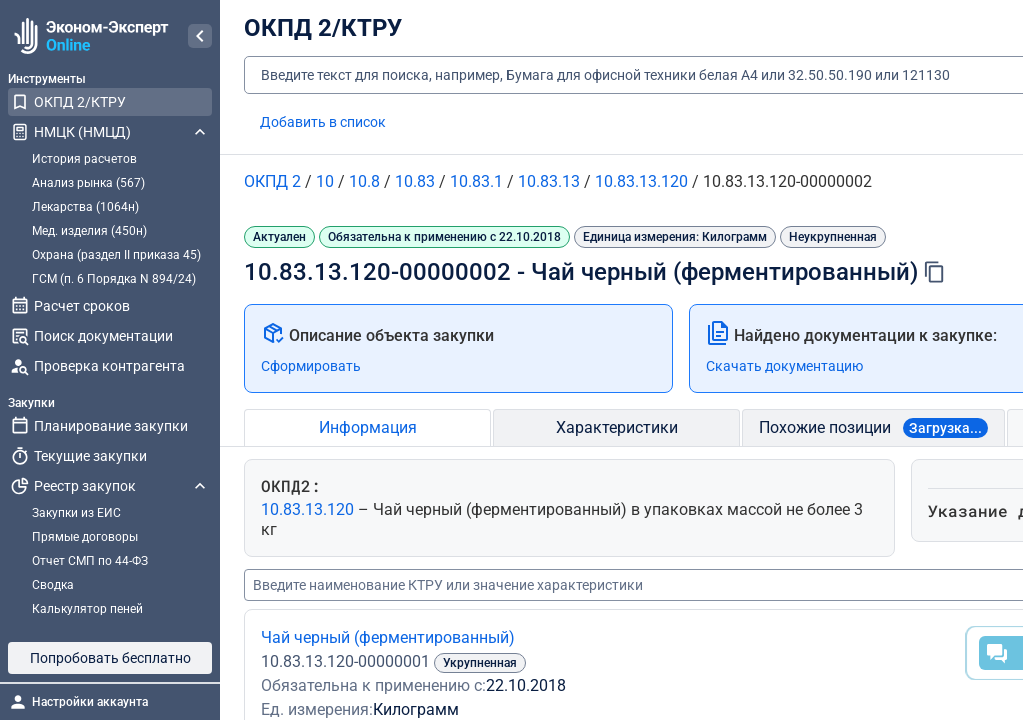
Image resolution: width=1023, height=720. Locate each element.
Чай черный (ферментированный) (388, 637)
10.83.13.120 (309, 509)
